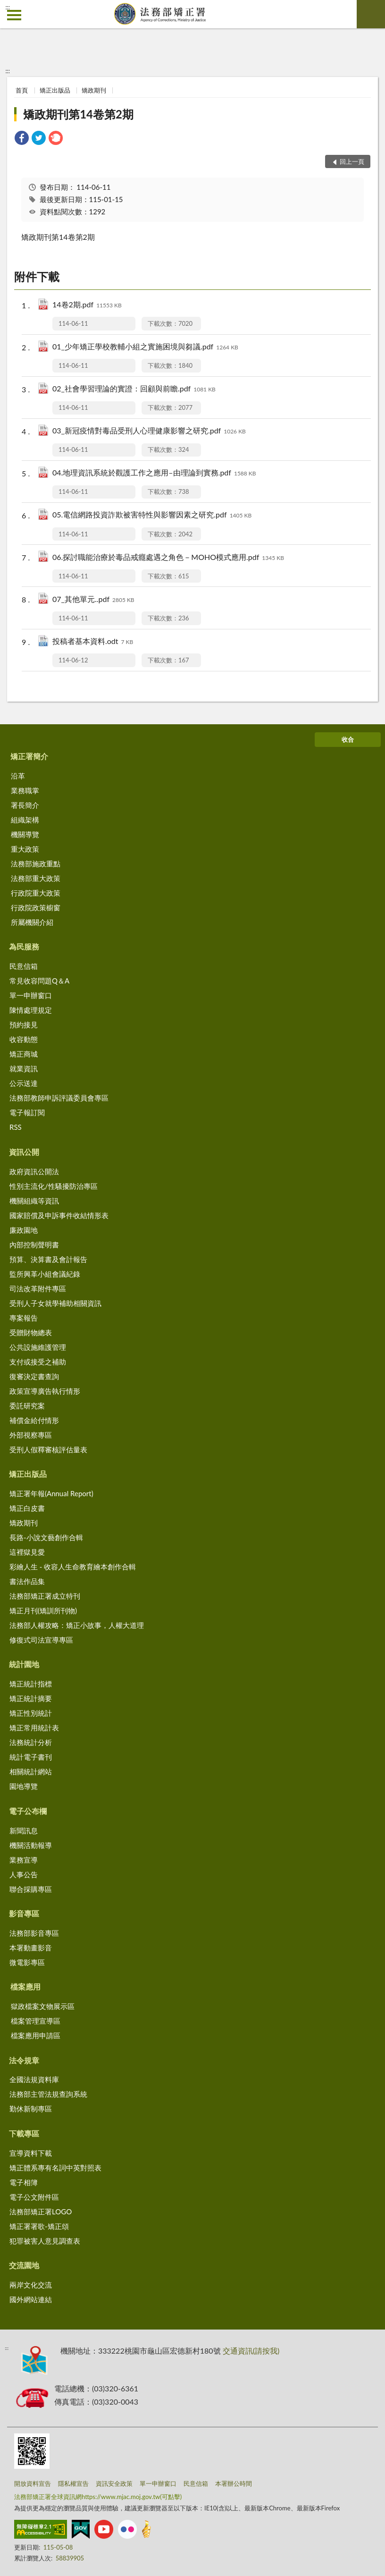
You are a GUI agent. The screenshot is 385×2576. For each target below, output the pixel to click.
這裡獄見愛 (27, 1552)
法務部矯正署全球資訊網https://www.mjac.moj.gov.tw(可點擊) (98, 2496)
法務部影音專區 (34, 1933)
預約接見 (23, 1024)
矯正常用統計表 (34, 1727)
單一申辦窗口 (30, 995)
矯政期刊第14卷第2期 (78, 114)
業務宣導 (23, 1860)
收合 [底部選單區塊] (348, 739)
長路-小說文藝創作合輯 (46, 1537)
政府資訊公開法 (34, 1171)
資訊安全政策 (114, 2483)
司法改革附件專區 (37, 1288)
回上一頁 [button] (352, 161)
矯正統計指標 (30, 1683)
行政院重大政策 (35, 893)
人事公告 (23, 1874)
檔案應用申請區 (35, 2035)
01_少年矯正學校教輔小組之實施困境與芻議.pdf (145, 347)
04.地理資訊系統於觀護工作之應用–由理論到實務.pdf (154, 473)
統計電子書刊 (30, 1757)
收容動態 (23, 1039)
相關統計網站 (30, 1771)
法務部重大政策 (35, 878)
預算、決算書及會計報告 (48, 1259)
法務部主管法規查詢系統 (48, 2094)
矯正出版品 (55, 90)
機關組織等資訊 (34, 1200)
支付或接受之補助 (37, 1361)
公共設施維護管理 (37, 1347)
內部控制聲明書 (34, 1244)
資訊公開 (24, 1151)
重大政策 (25, 849)
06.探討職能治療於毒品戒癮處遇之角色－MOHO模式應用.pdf (168, 557)
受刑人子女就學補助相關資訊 (55, 1303)
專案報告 (23, 1317)
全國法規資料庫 (34, 2079)
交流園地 (24, 2265)
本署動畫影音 (30, 1947)
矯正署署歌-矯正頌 (39, 2226)
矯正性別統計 (30, 1713)
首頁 (22, 90)
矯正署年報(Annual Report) (51, 1493)
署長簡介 (25, 805)
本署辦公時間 (233, 2483)
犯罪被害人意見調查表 (44, 2241)
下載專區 (24, 2133)
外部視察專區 (30, 1435)
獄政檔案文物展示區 (43, 2006)
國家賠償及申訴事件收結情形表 (59, 1215)
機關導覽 (25, 834)
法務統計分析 (30, 1742)
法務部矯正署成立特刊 (44, 1596)
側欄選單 (14, 15)
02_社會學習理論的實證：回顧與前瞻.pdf (134, 389)
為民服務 (24, 946)
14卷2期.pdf (87, 305)
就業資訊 (23, 1068)
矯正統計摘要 (30, 1698)
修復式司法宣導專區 (41, 1639)
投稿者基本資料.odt (92, 641)
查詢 (371, 14)
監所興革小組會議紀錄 (44, 1274)
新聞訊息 (23, 1830)
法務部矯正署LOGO (40, 2211)
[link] (22, 139)
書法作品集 (27, 1581)
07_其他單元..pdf (93, 599)
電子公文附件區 (34, 2197)
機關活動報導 (30, 1845)
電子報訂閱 (27, 1112)
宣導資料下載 (30, 2153)
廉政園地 (23, 1230)
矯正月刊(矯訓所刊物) (43, 1610)
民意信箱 (23, 966)
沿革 (18, 775)
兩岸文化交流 (30, 2284)
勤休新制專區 (30, 2108)
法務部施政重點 (35, 863)
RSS (15, 1127)
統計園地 (24, 1664)
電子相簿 (23, 2182)
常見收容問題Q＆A (39, 980)
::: (7, 7)
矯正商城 (23, 1054)
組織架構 (25, 819)
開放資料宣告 (32, 2483)
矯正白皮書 (27, 1508)
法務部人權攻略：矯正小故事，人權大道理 (76, 1625)
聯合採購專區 (30, 1889)
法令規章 (24, 2060)
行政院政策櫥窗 (35, 907)
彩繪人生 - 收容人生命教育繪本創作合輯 (72, 1566)
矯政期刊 (94, 90)
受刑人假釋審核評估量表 (48, 1449)
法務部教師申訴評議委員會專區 (59, 1097)
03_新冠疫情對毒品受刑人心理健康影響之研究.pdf (149, 431)
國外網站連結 (30, 2299)
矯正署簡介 (29, 756)
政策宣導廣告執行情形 (44, 1391)
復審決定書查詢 (34, 1376)
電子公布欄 (28, 1810)
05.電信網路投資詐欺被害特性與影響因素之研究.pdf (151, 515)
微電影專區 (27, 1962)
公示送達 (23, 1083)
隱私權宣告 (73, 2483)
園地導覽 (23, 1786)
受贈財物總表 (30, 1332)
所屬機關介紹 (32, 922)
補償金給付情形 (34, 1420)
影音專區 (24, 1913)
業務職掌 (25, 790)
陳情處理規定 (30, 1010)
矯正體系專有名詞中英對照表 (55, 2167)
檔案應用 (25, 1986)
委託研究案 (27, 1405)
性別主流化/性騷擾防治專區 (53, 1186)
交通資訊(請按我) (251, 2350)
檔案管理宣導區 (35, 2021)
